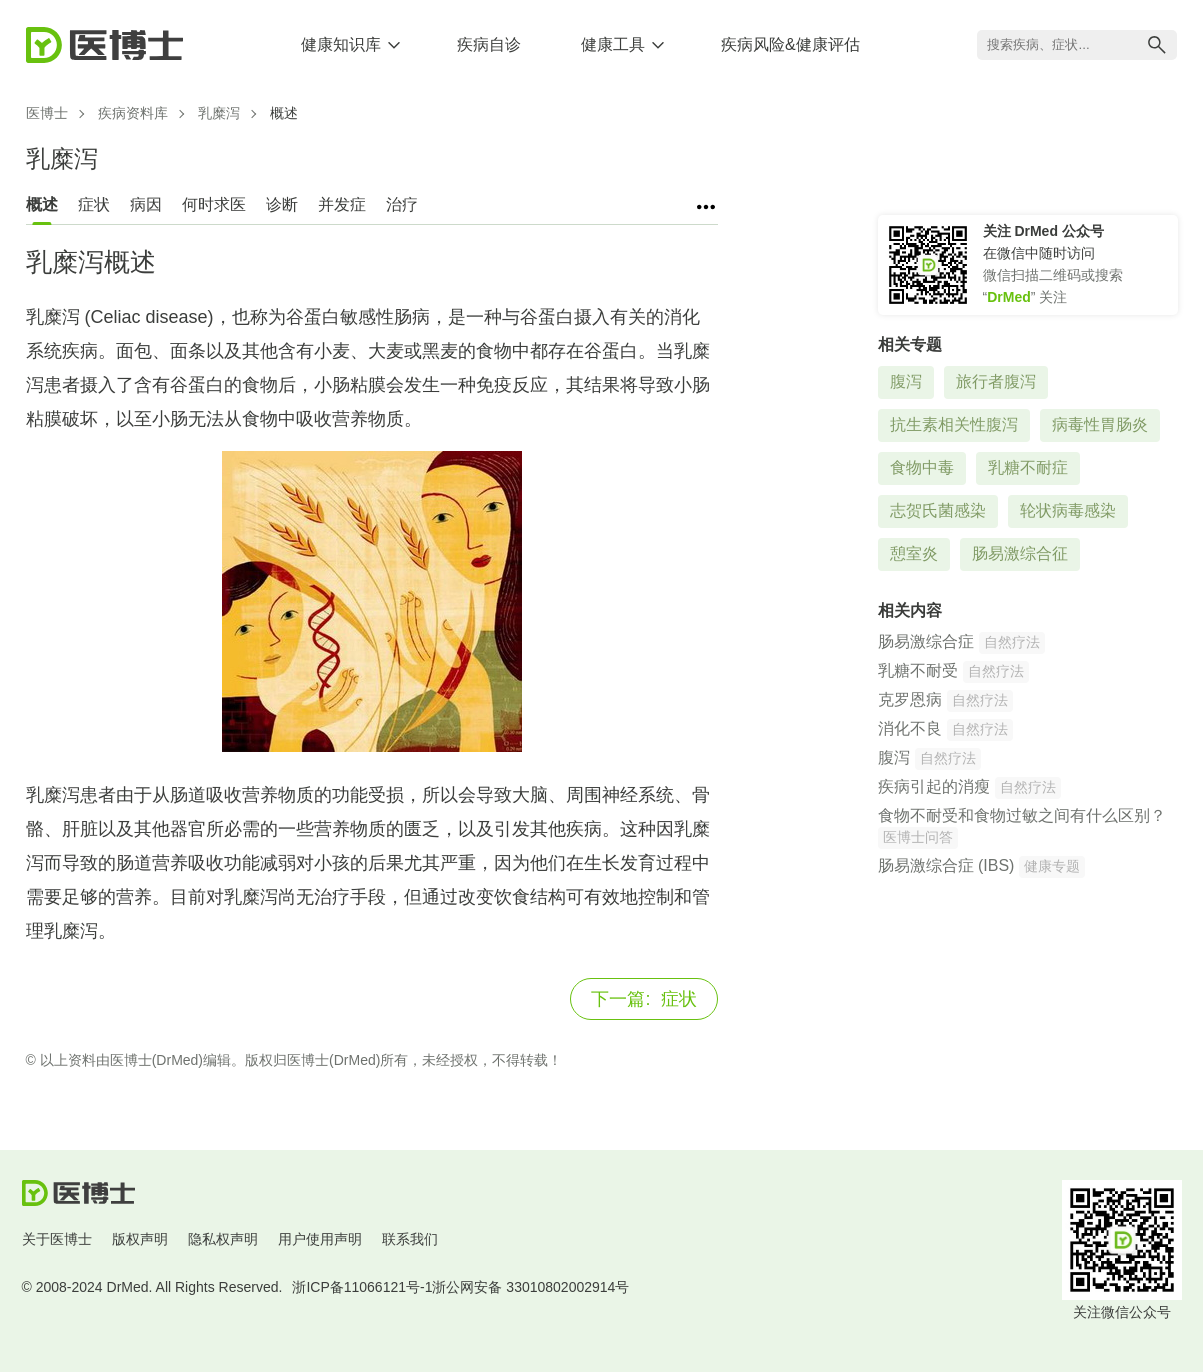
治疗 (402, 204)
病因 (146, 204)
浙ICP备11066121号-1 (362, 1287)
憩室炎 (914, 553)
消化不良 (910, 728)
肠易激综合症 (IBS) (946, 865)
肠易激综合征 (1020, 553)
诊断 (282, 204)
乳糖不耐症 (1028, 467)
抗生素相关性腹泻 (954, 424)
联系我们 (410, 1239)
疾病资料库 (133, 113)
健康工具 (613, 44)
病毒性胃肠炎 (1100, 424)
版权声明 (140, 1239)
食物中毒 (922, 467)
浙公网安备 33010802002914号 (530, 1287)
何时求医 (214, 204)
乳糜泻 (219, 113)
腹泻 (906, 381)
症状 (94, 204)
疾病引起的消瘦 (934, 786)
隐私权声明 (223, 1239)
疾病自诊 (489, 44)
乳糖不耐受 (918, 670)
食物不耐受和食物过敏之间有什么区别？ (1022, 815)
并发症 (342, 204)
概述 (42, 204)
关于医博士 (57, 1239)
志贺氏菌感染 (938, 510)
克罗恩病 (910, 699)
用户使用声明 (320, 1239)
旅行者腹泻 (996, 381)
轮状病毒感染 (1068, 510)
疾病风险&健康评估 (790, 44)
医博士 (47, 113)
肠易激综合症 (926, 641)
